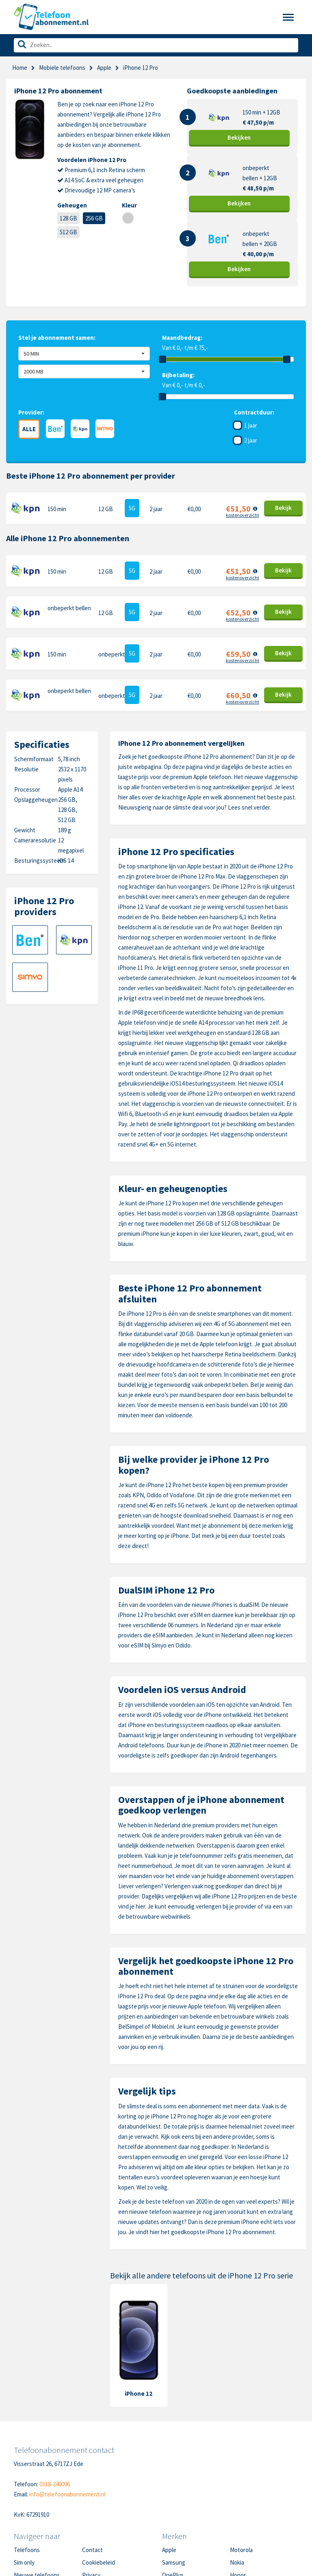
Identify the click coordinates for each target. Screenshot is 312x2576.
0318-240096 (54, 2484)
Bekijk (239, 137)
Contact (92, 2550)
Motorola (241, 2550)
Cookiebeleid (98, 2562)
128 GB (68, 218)
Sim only (24, 2562)
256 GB (94, 218)
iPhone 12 (138, 2393)
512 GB (68, 232)
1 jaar (250, 425)
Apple (104, 67)
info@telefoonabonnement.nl (67, 2494)
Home (19, 67)
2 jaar (250, 440)
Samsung (173, 2562)
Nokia (237, 2562)
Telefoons (27, 2550)
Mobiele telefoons (62, 67)
